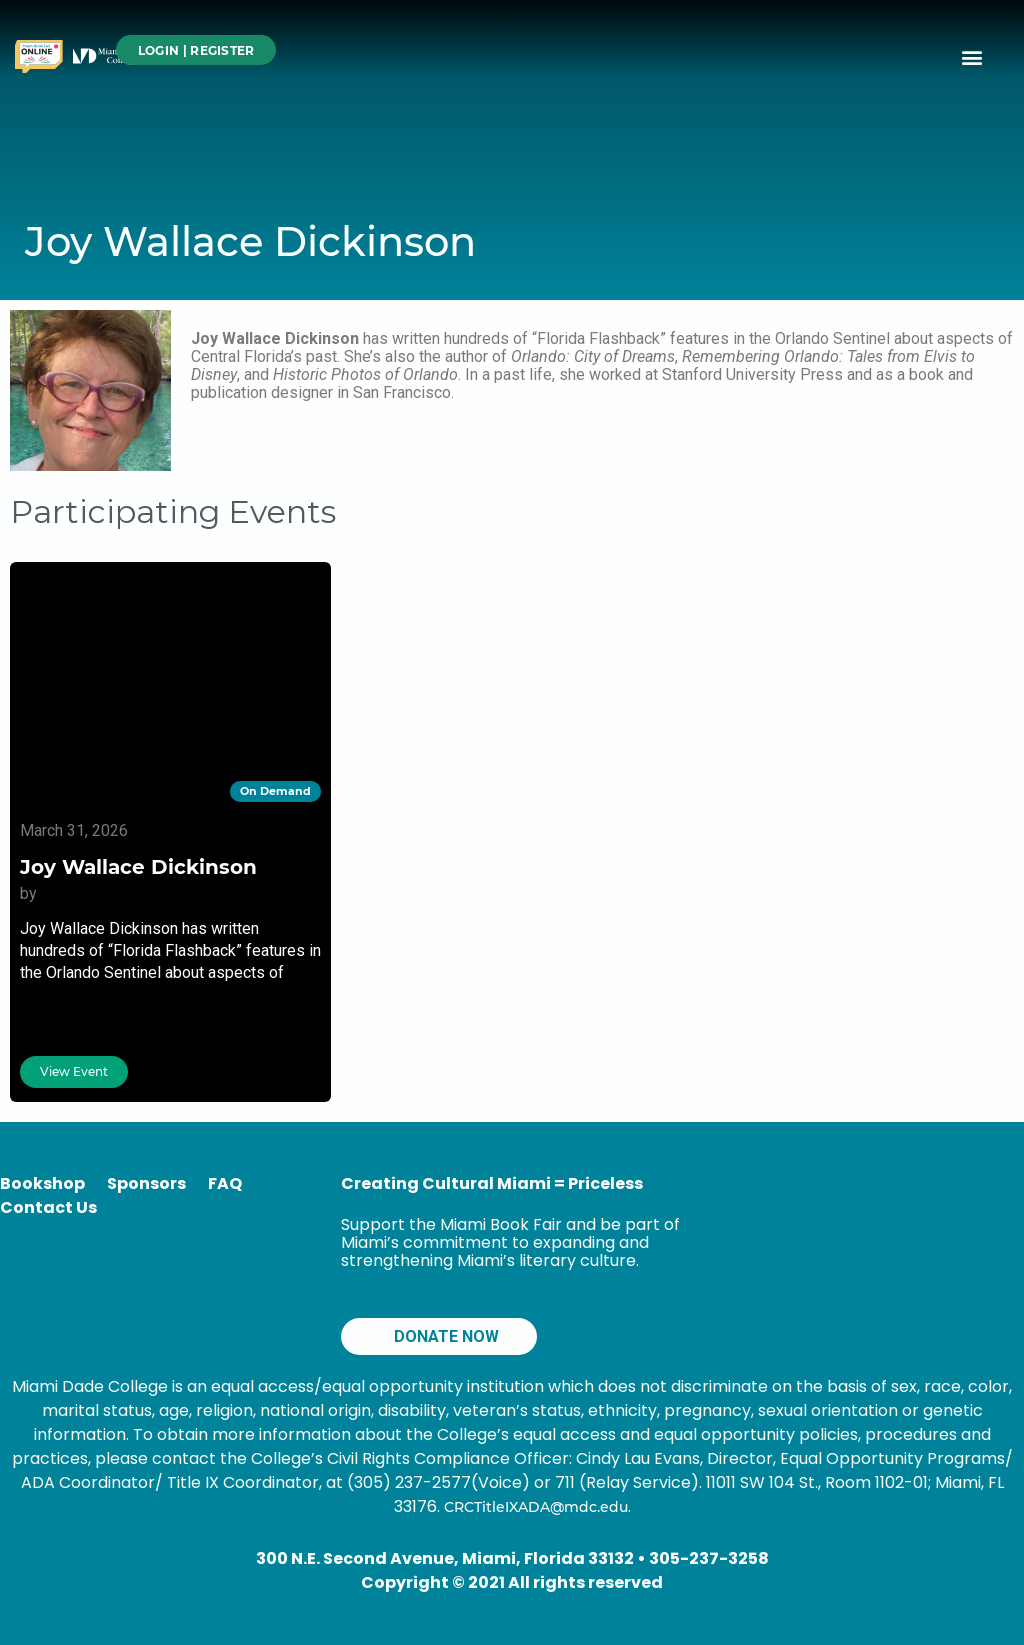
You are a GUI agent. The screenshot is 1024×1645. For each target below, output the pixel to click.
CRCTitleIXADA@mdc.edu (536, 1507)
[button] (972, 56)
